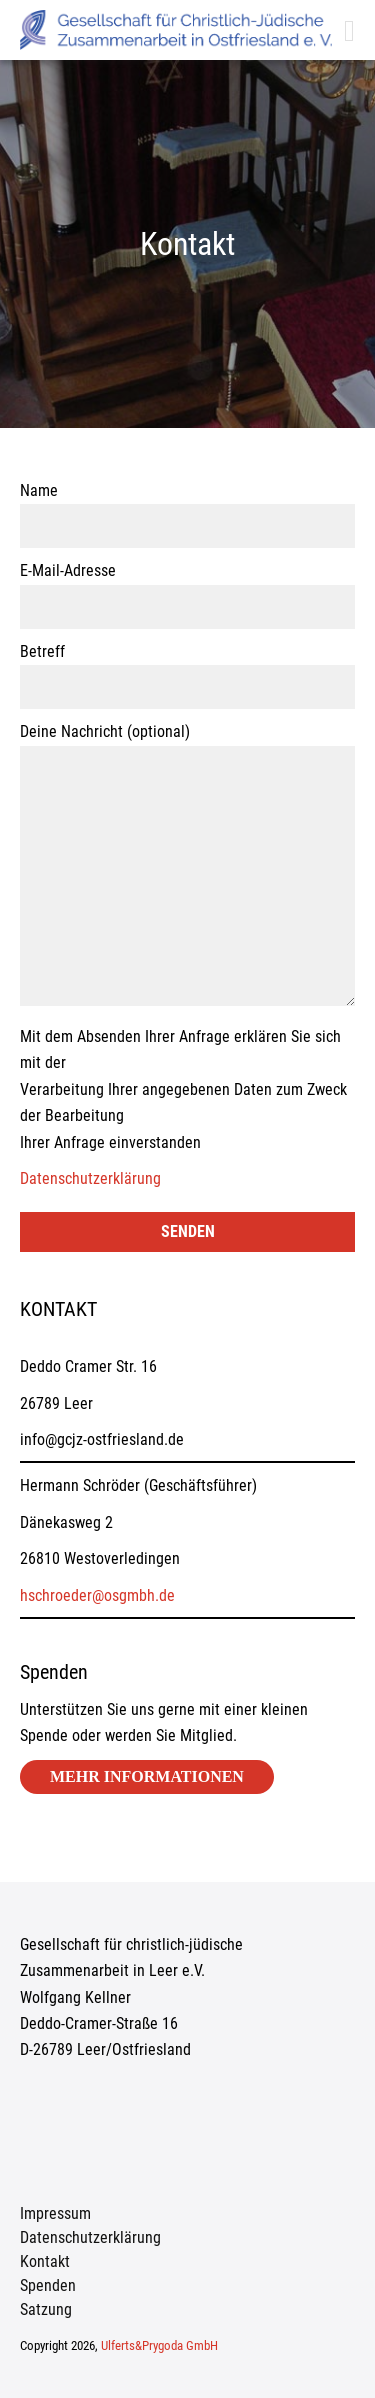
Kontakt (45, 2261)
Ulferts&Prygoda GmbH (159, 2345)
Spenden (48, 2285)
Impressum (55, 2213)
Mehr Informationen (147, 1776)
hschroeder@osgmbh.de (97, 1595)
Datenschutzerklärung (90, 1178)
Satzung (46, 2309)
